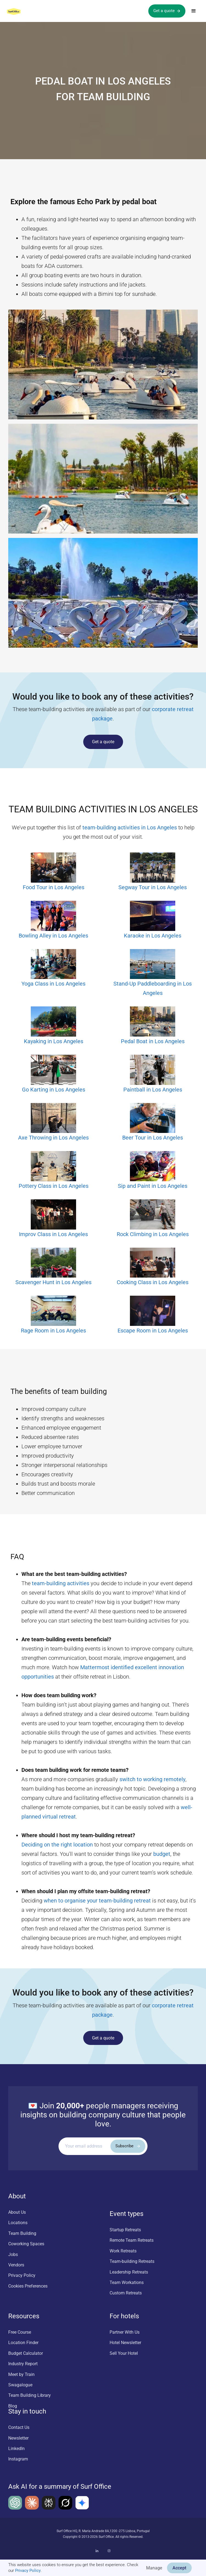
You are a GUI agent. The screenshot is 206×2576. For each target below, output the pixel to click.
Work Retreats (123, 2251)
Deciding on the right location (57, 1844)
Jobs (13, 2254)
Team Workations (127, 2282)
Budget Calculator (25, 2353)
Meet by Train (21, 2374)
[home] (19, 11)
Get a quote (103, 741)
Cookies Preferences (28, 2286)
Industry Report (23, 2363)
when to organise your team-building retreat (97, 1900)
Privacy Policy (28, 2570)
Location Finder (23, 2342)
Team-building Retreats (132, 2261)
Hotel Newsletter (125, 2342)
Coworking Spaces (26, 2243)
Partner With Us (125, 2332)
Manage (154, 2568)
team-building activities (60, 1583)
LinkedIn (16, 2448)
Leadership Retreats (129, 2272)
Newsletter (18, 2438)
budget (161, 1854)
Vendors (16, 2265)
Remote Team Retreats (132, 2240)
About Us (17, 2212)
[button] (193, 11)
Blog (12, 2406)
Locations (17, 2222)
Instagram (18, 2459)
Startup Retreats (125, 2229)
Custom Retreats (126, 2293)
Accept (179, 2568)
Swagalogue (20, 2384)
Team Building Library (29, 2395)
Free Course (19, 2332)
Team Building (22, 2233)
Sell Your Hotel (124, 2353)
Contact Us (18, 2427)
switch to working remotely (152, 1779)
